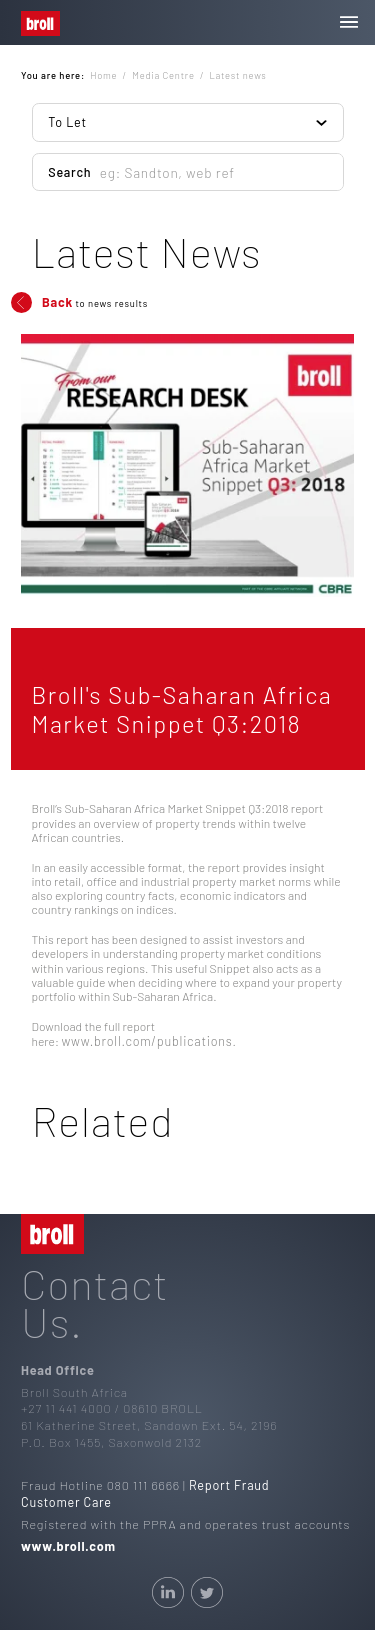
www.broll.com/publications (146, 1041)
